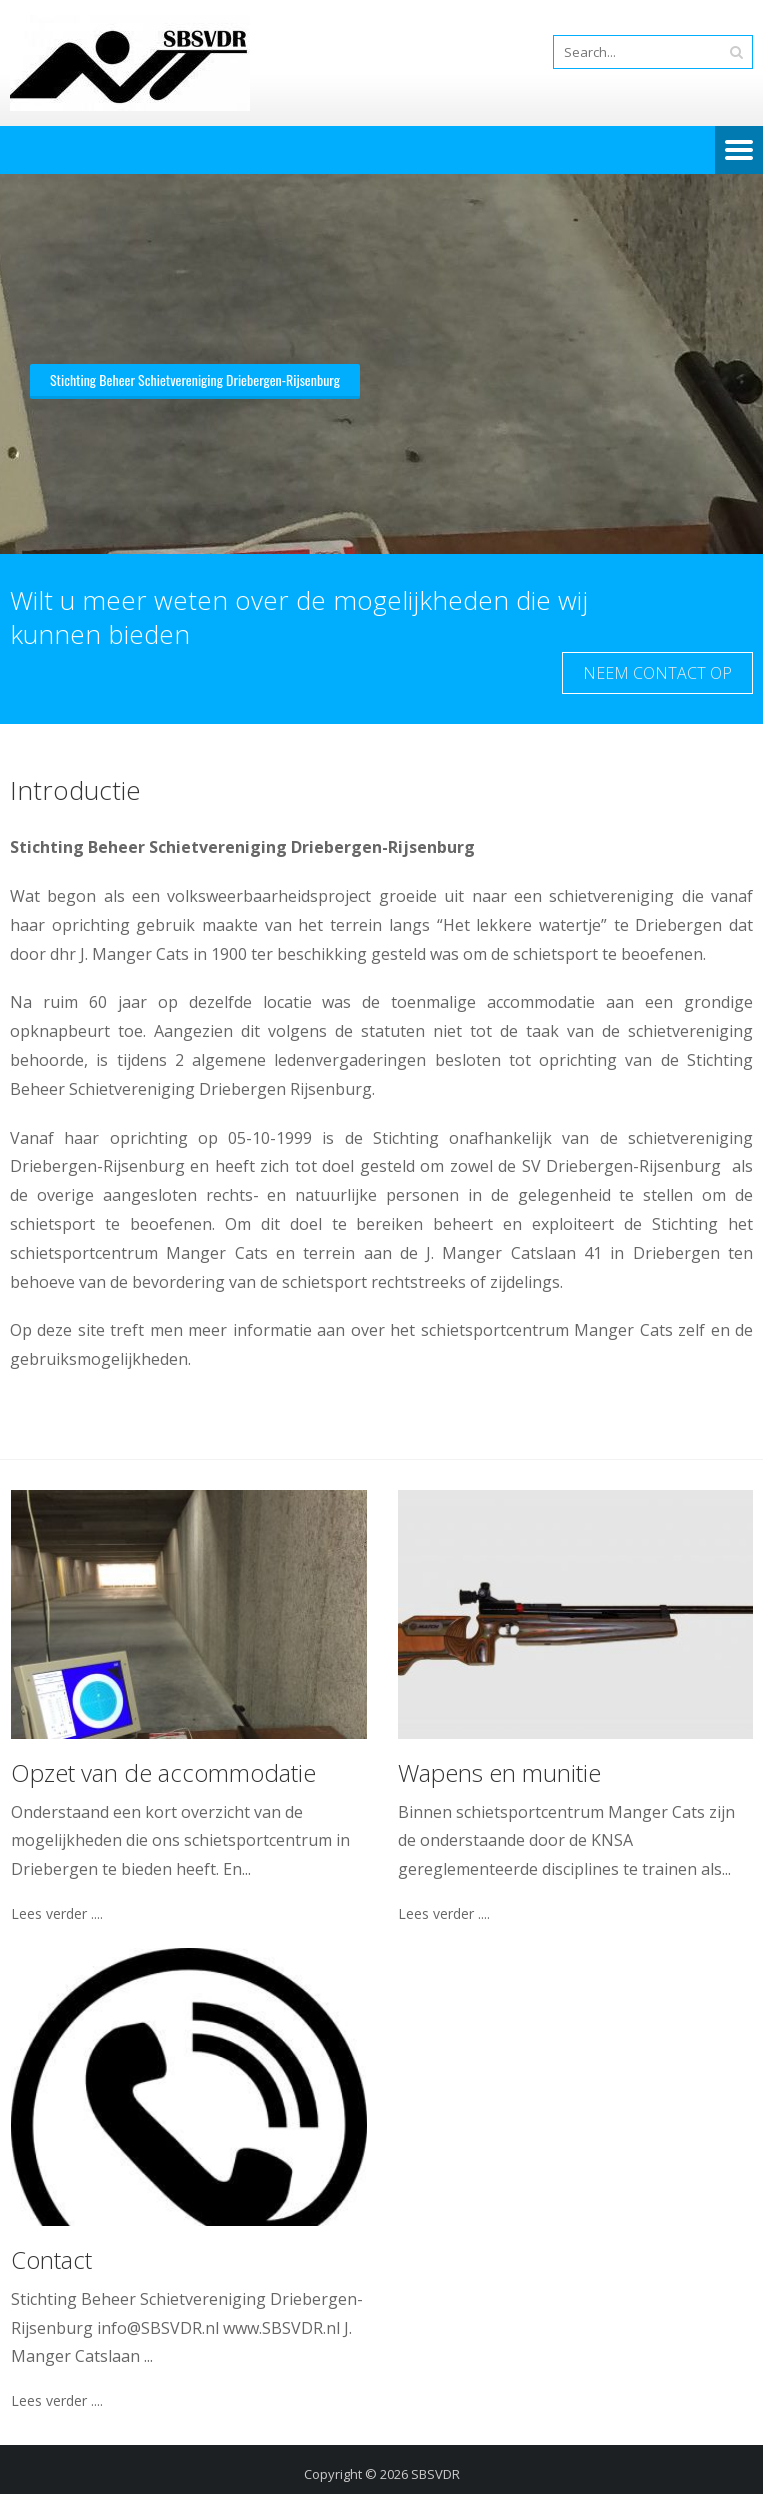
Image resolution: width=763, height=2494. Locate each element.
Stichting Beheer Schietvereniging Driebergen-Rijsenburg (195, 379)
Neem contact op (657, 673)
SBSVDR (435, 2474)
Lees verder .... (57, 1914)
